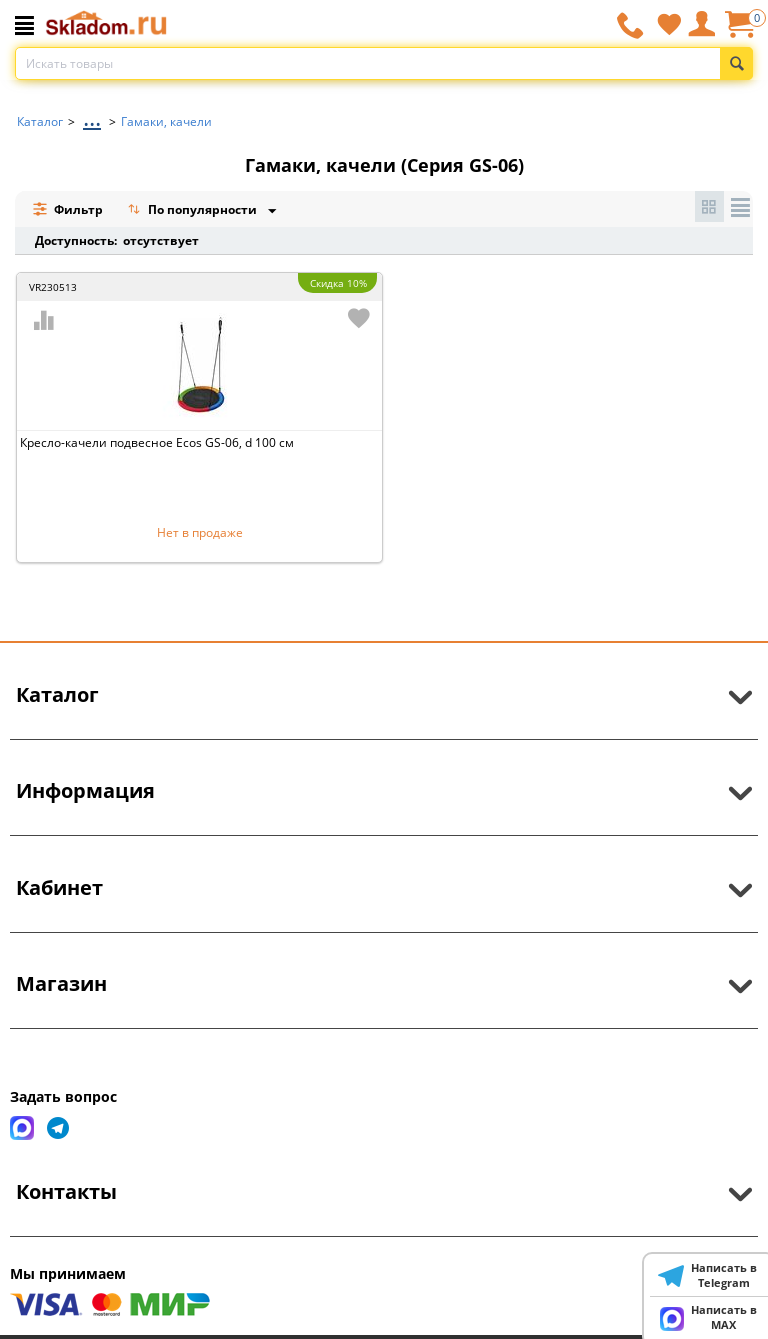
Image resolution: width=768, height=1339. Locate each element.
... (92, 116)
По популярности (194, 211)
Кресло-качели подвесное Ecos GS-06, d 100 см (157, 442)
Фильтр (67, 209)
